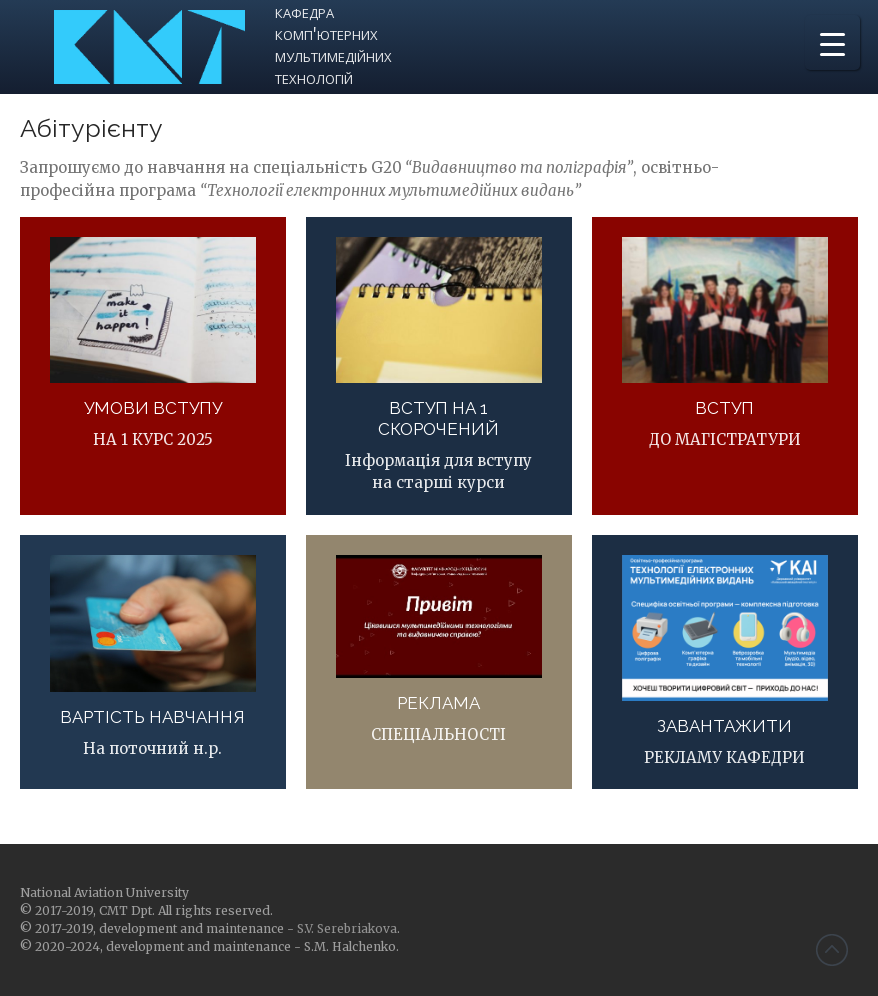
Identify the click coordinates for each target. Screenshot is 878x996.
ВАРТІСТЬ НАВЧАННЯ (152, 717)
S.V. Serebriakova (347, 928)
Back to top (832, 950)
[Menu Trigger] (832, 42)
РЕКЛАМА (438, 703)
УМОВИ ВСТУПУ (153, 408)
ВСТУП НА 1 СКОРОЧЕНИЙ (438, 418)
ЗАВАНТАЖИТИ (724, 726)
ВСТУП (724, 408)
